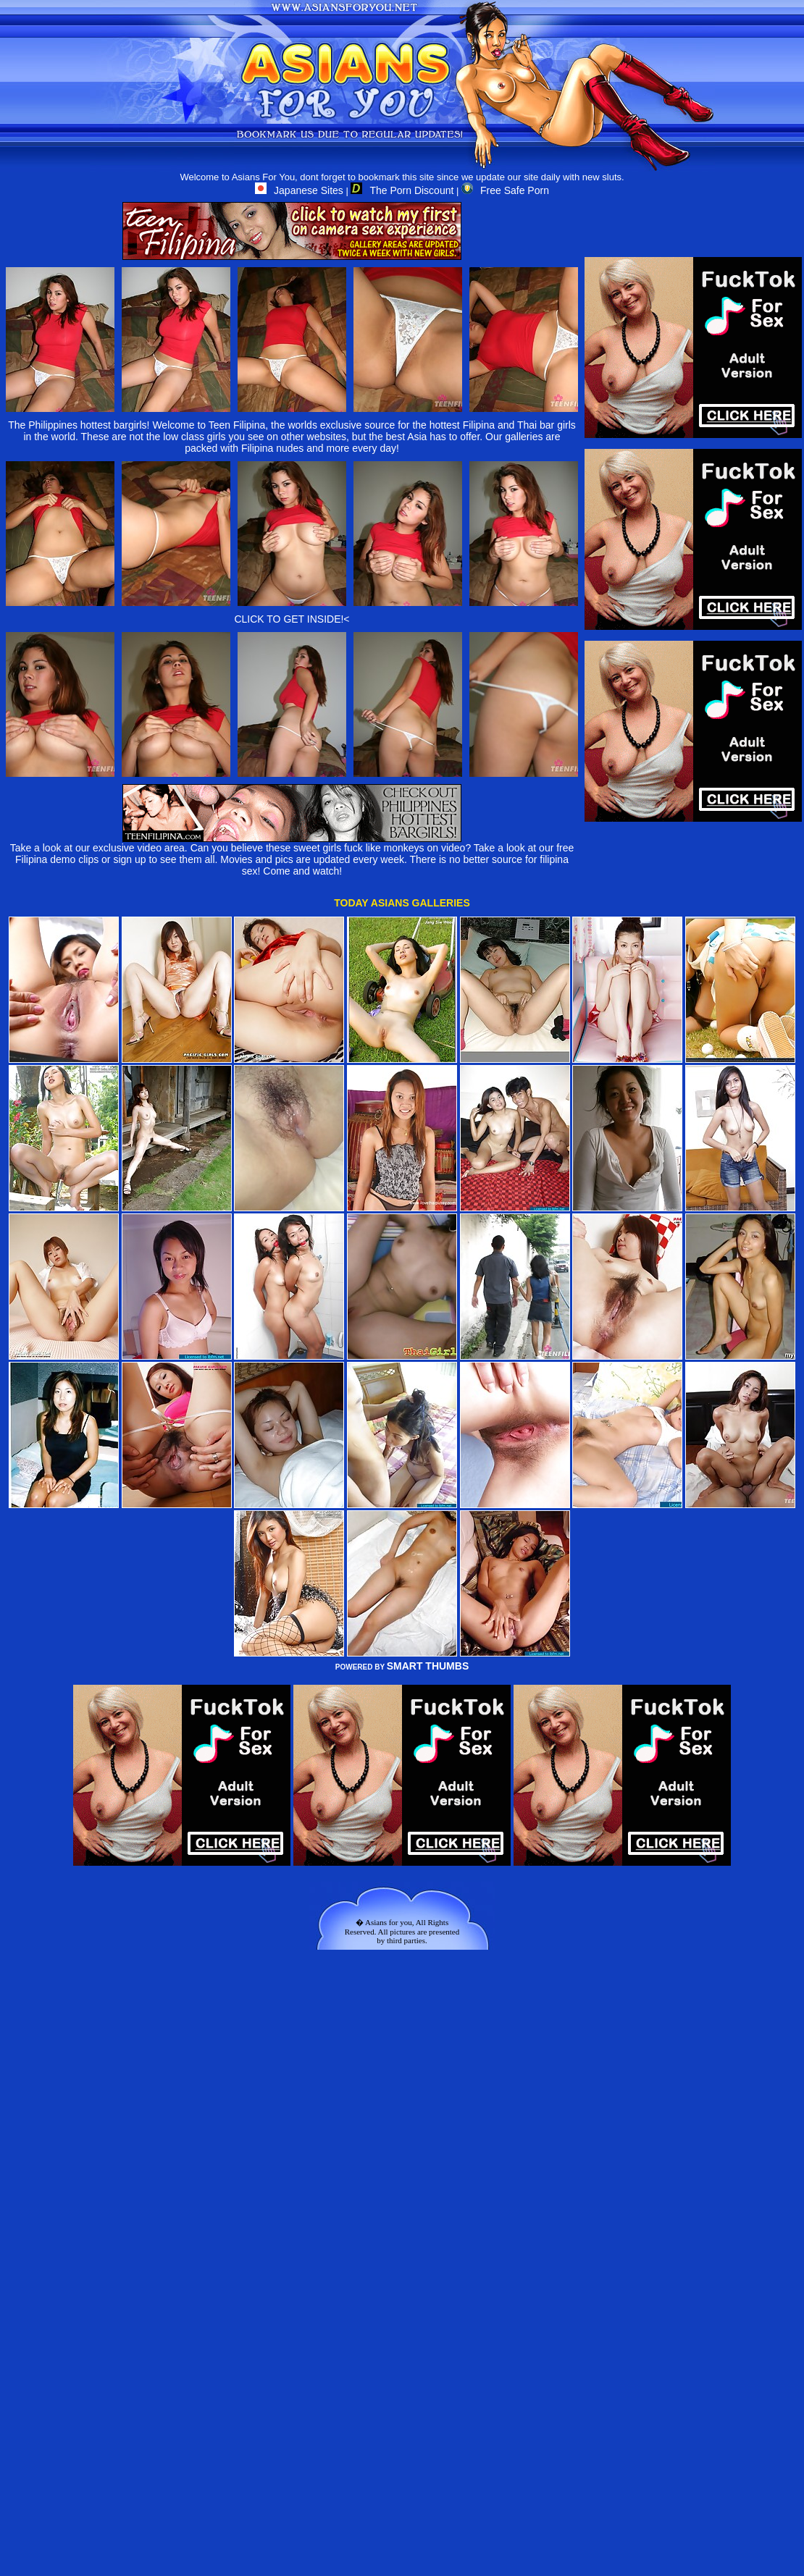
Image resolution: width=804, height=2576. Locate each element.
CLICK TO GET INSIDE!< (291, 619)
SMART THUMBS (428, 1666)
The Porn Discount (402, 190)
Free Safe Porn (505, 190)
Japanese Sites (299, 190)
